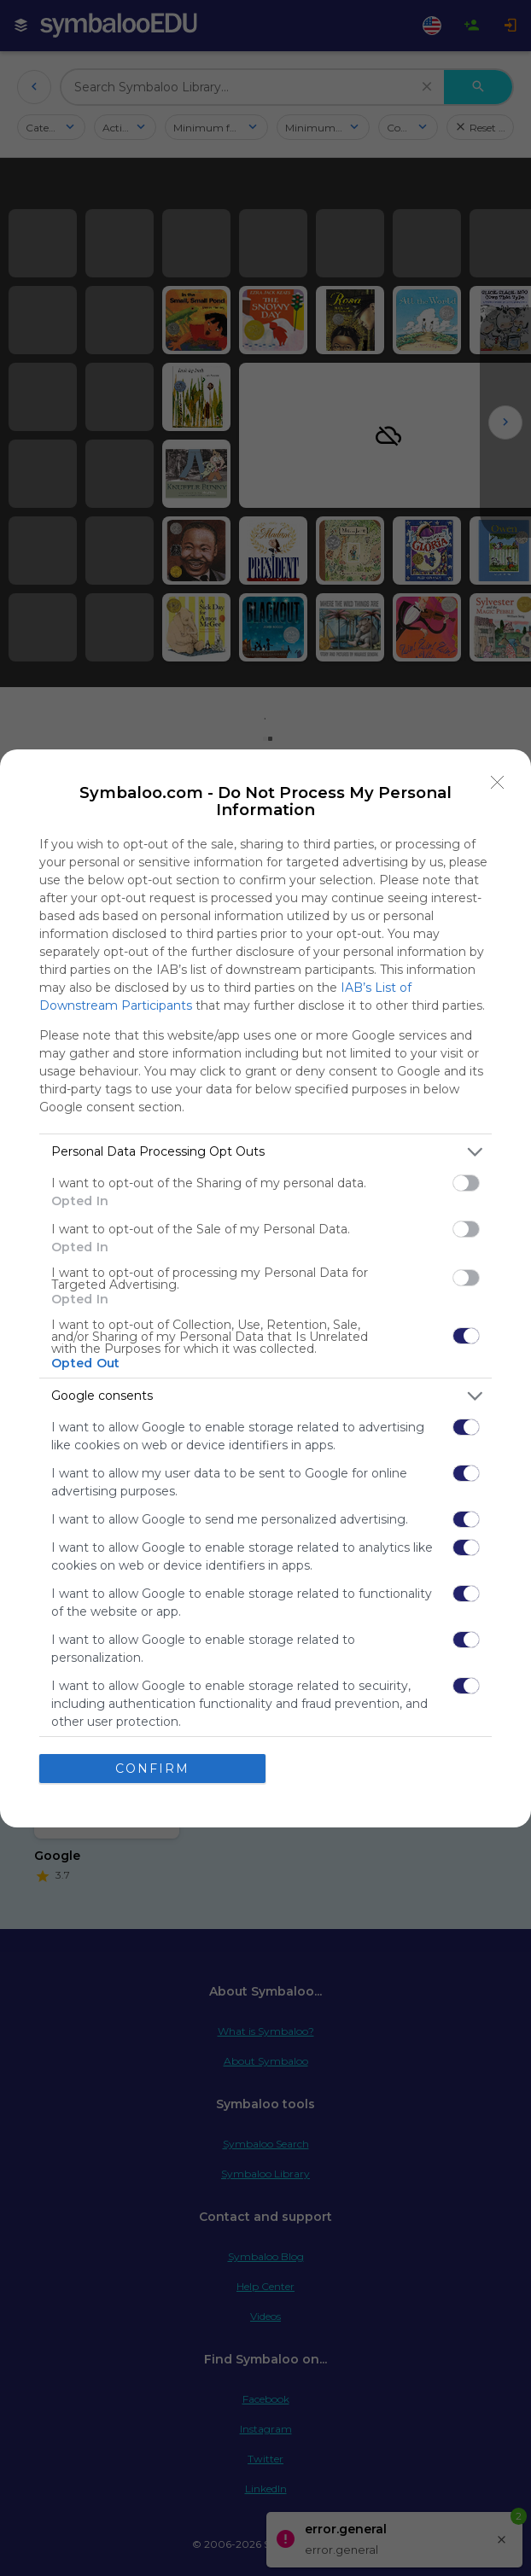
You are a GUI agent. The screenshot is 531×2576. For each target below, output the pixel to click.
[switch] (466, 1183)
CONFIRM (152, 1767)
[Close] (497, 782)
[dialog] (265, 1288)
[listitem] (265, 1151)
